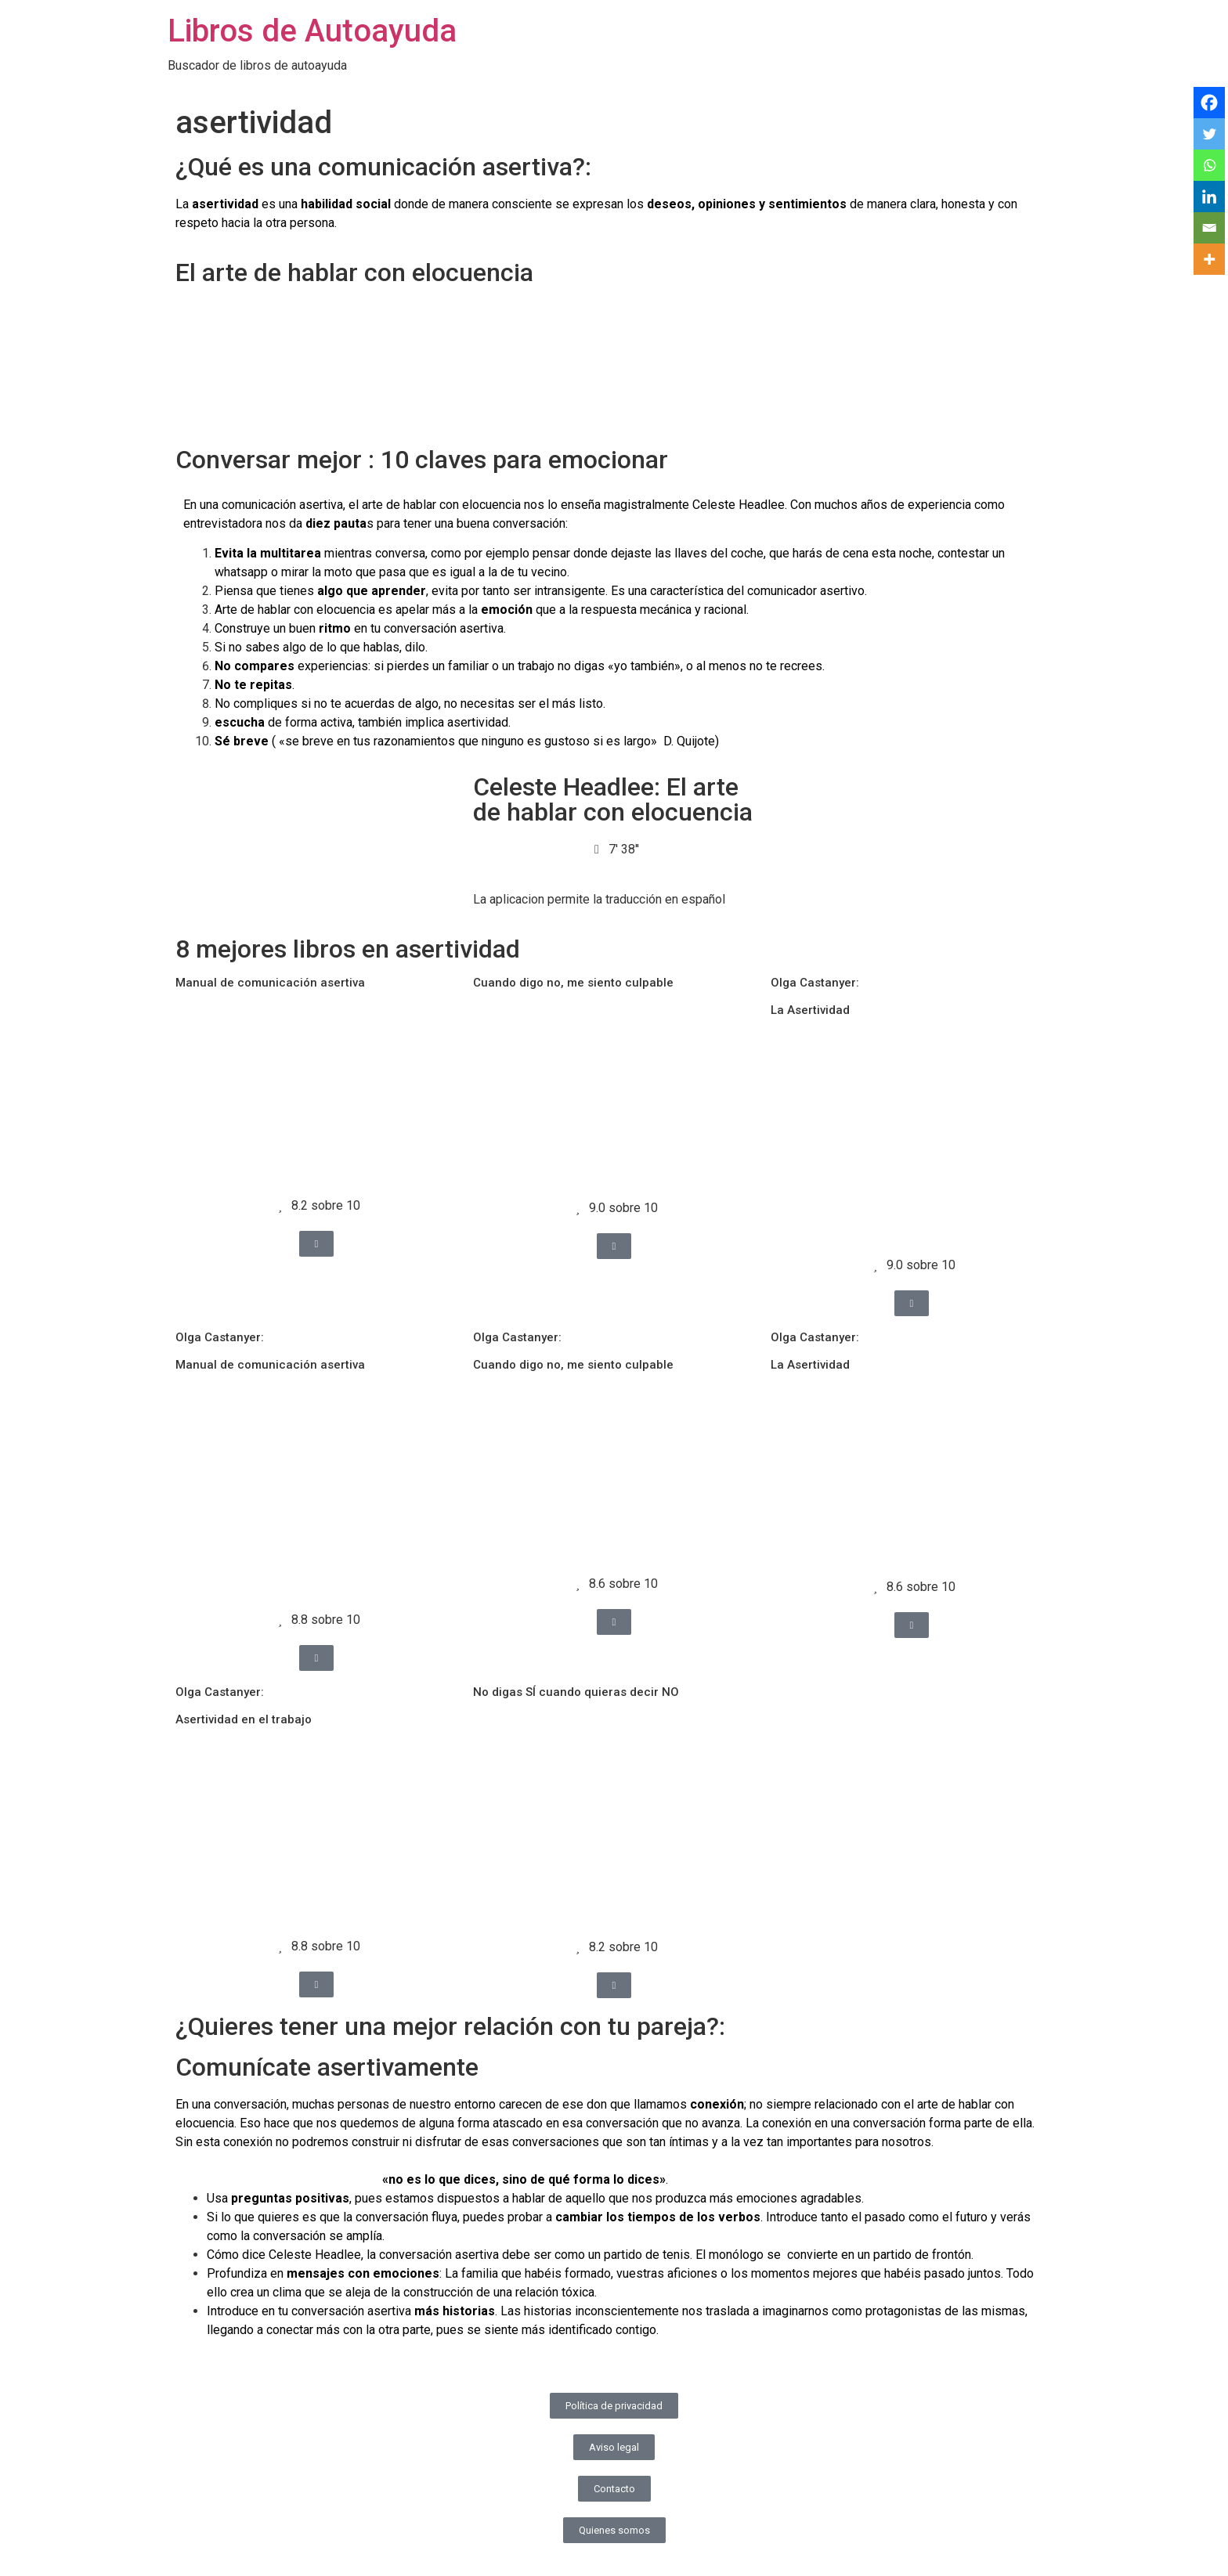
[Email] (1209, 228)
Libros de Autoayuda (312, 31)
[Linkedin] (1209, 196)
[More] (1209, 259)
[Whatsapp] (1209, 165)
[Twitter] (1209, 134)
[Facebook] (1209, 102)
